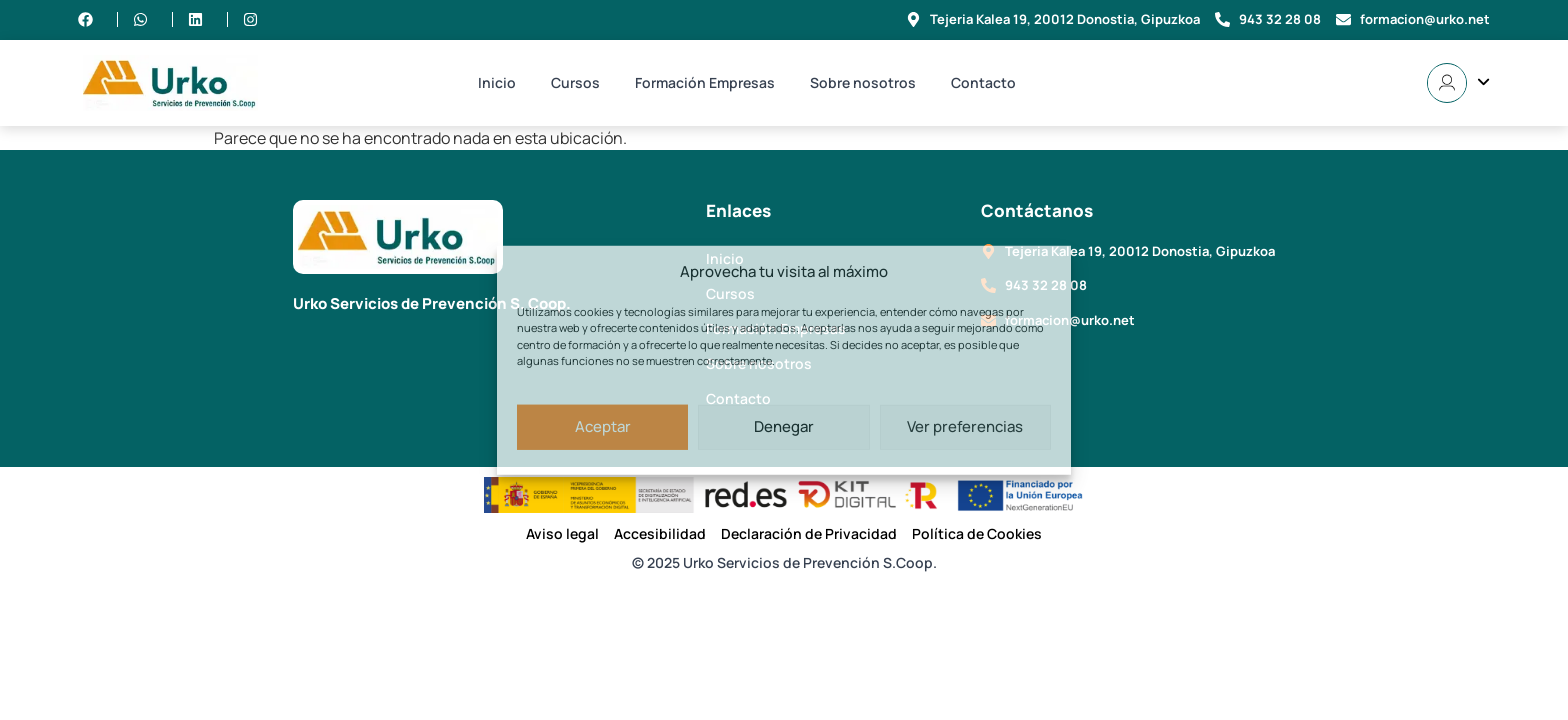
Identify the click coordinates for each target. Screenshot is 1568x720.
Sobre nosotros (863, 82)
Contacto (983, 82)
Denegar (784, 426)
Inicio (497, 82)
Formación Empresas (705, 82)
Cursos (575, 82)
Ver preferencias (965, 426)
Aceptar (603, 426)
